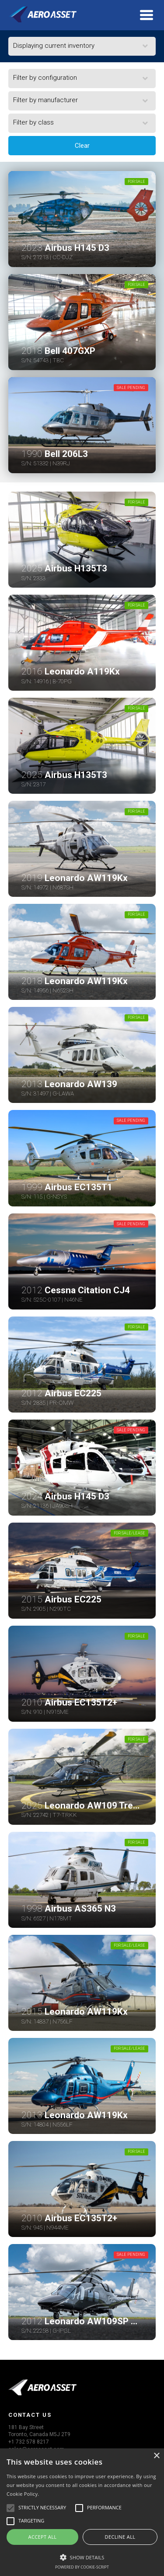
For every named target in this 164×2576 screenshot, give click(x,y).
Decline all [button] (120, 2536)
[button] (82, 2556)
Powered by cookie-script (82, 2567)
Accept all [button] (42, 2536)
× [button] (156, 2456)
